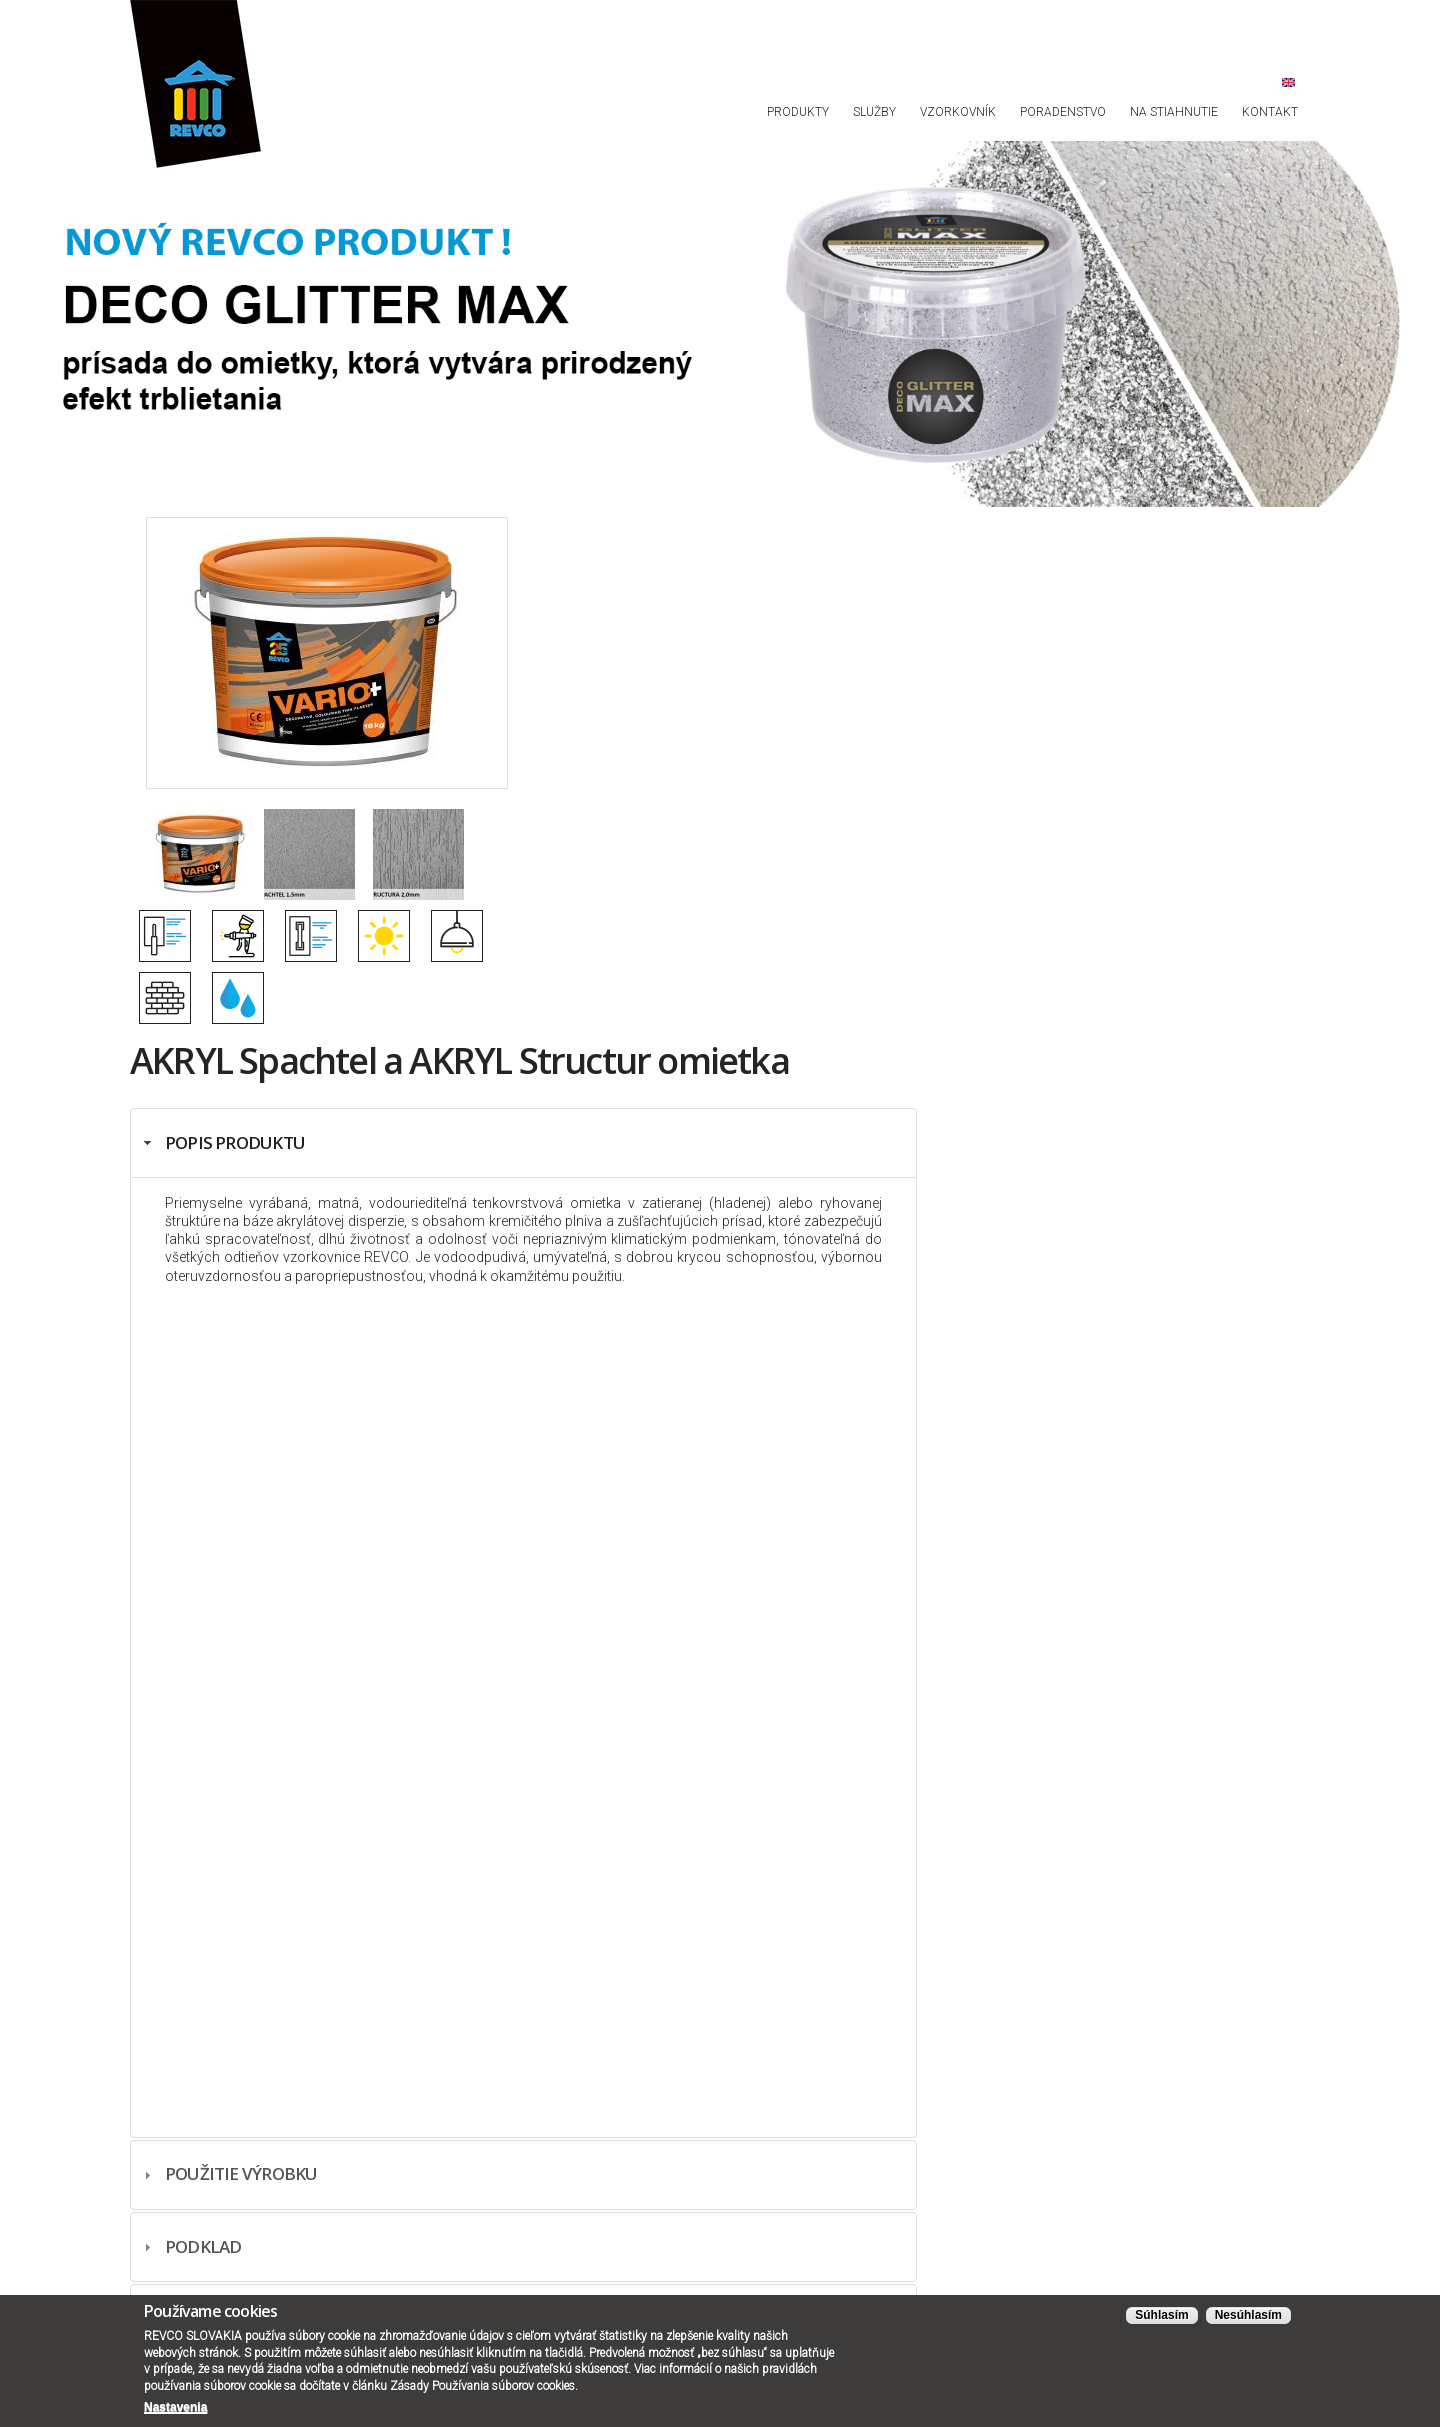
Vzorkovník (958, 112)
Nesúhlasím (1248, 2315)
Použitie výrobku (241, 2173)
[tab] (523, 1143)
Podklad (203, 2246)
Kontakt (1270, 112)
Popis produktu (235, 1142)
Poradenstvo (1063, 112)
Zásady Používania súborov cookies (482, 2386)
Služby (874, 112)
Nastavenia (175, 2407)
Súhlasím (1161, 2315)
